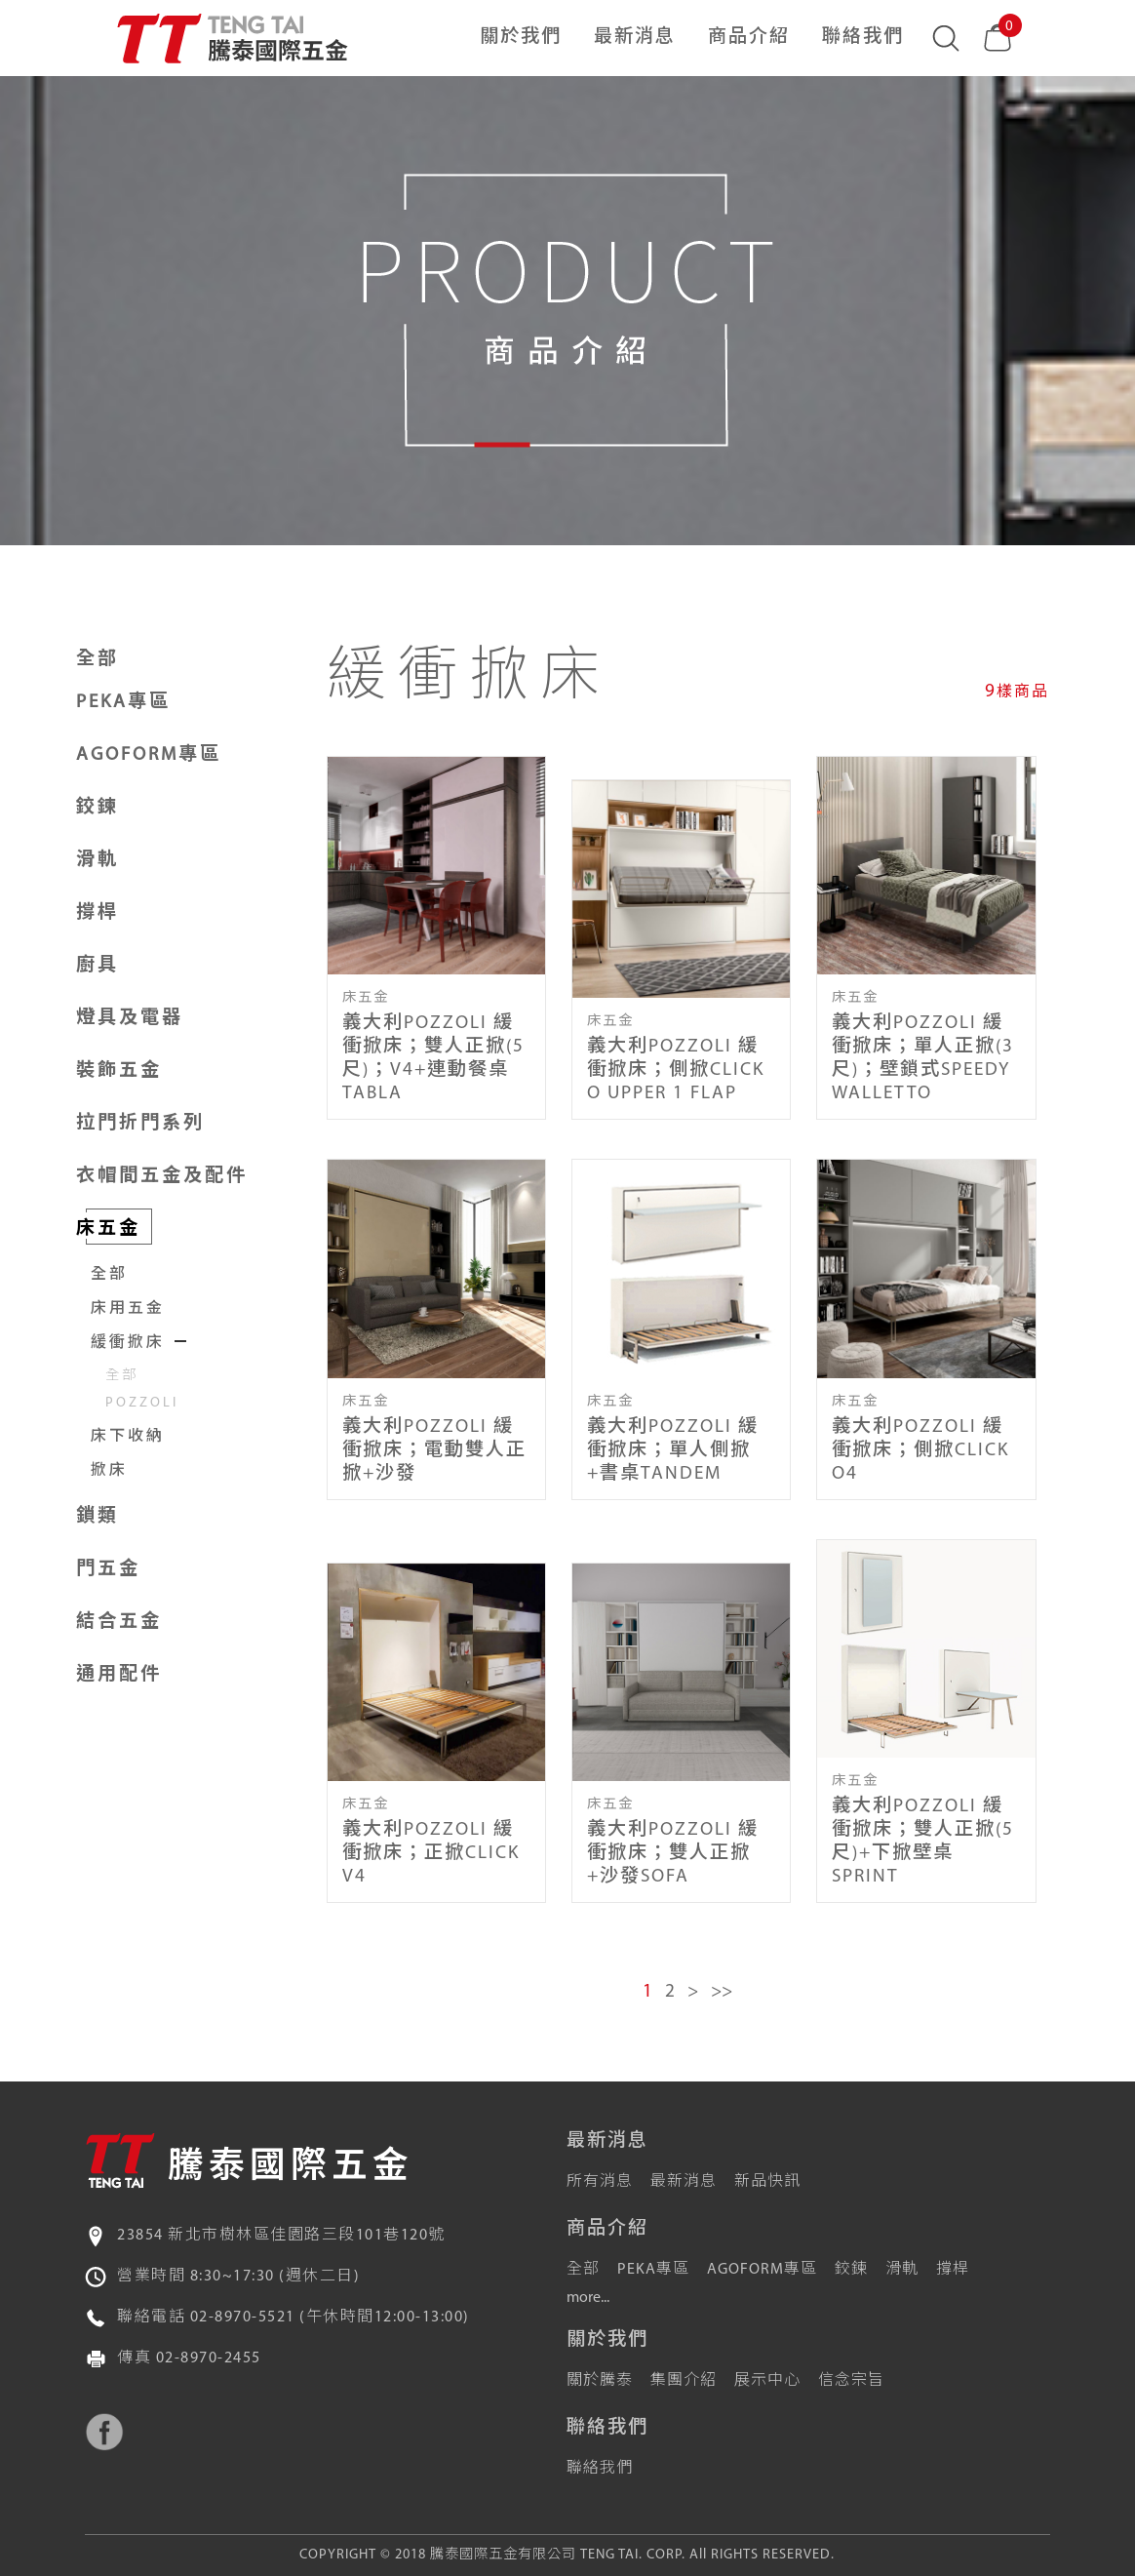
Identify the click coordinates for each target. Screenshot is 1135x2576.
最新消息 (635, 37)
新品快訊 (767, 2182)
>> (721, 1992)
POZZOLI (141, 1403)
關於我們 (521, 37)
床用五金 (128, 1309)
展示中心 (767, 2381)
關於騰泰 (600, 2381)
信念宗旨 (851, 2381)
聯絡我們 (863, 37)
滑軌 (902, 2270)
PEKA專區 (653, 2270)
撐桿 (952, 2270)
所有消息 (600, 2182)
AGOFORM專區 (762, 2270)
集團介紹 (683, 2381)
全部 (97, 660)
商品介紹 (749, 37)
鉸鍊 (851, 2270)
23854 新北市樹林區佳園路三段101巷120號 (281, 2235)
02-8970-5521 (242, 2317)
